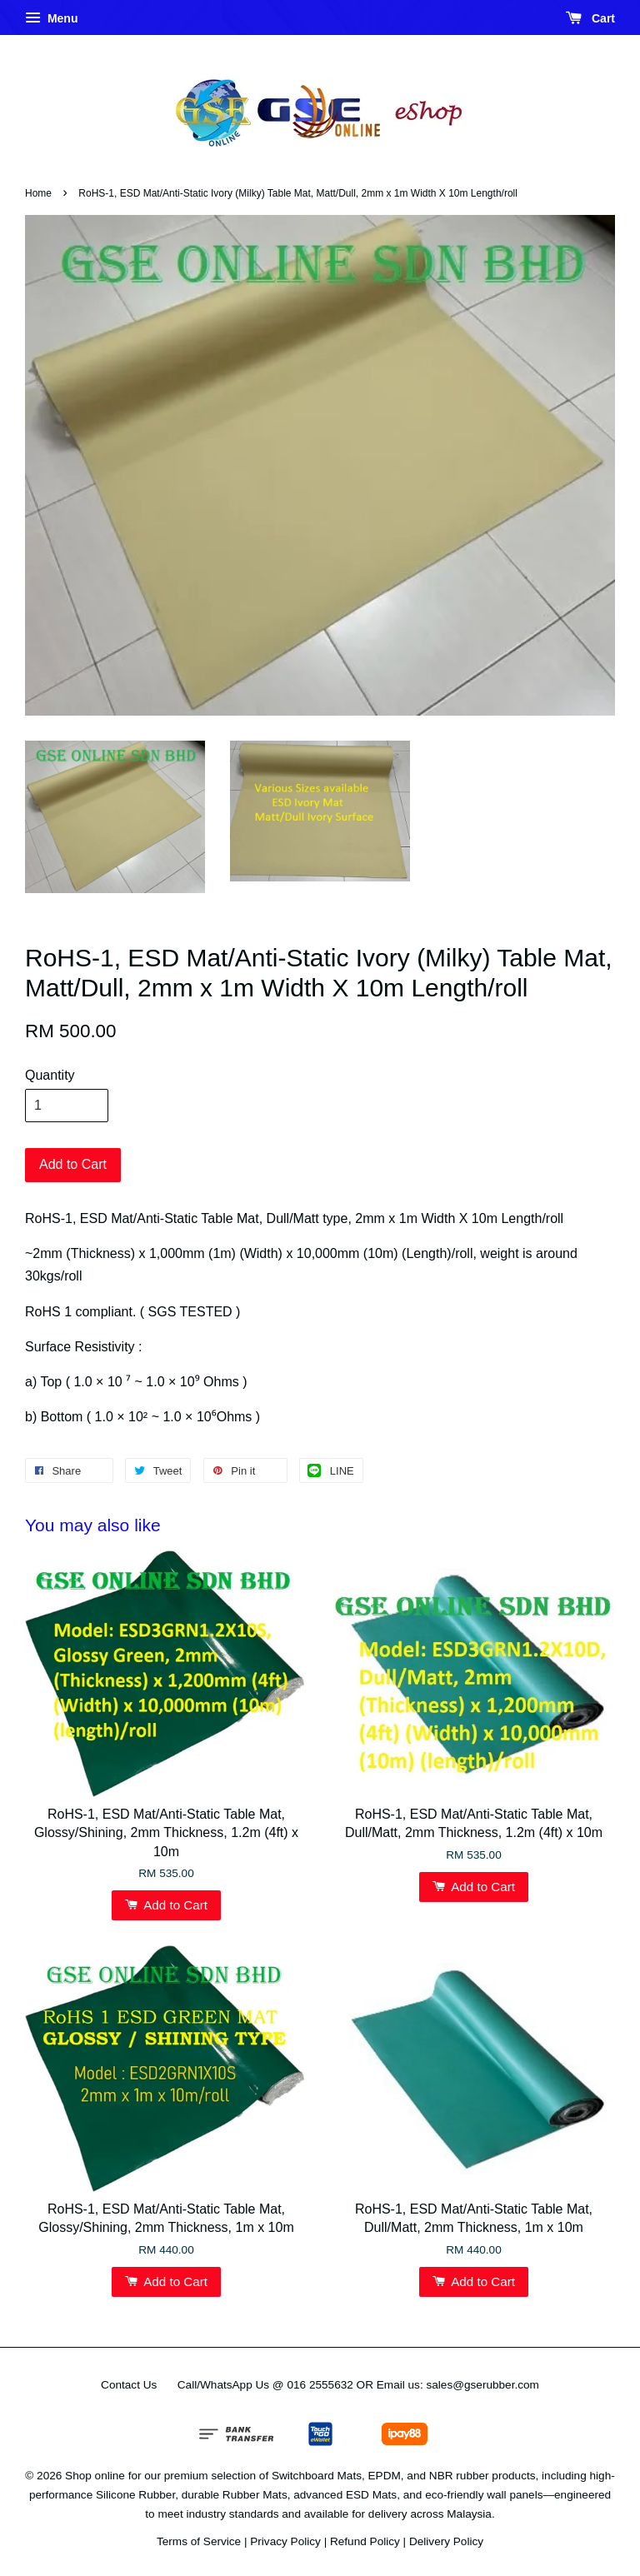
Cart (590, 18)
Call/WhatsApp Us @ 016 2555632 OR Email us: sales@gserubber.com (358, 2385)
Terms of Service (199, 2541)
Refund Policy (365, 2541)
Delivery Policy (446, 2541)
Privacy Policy (285, 2541)
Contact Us (129, 2385)
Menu (51, 18)
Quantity (50, 1075)
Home (38, 193)
